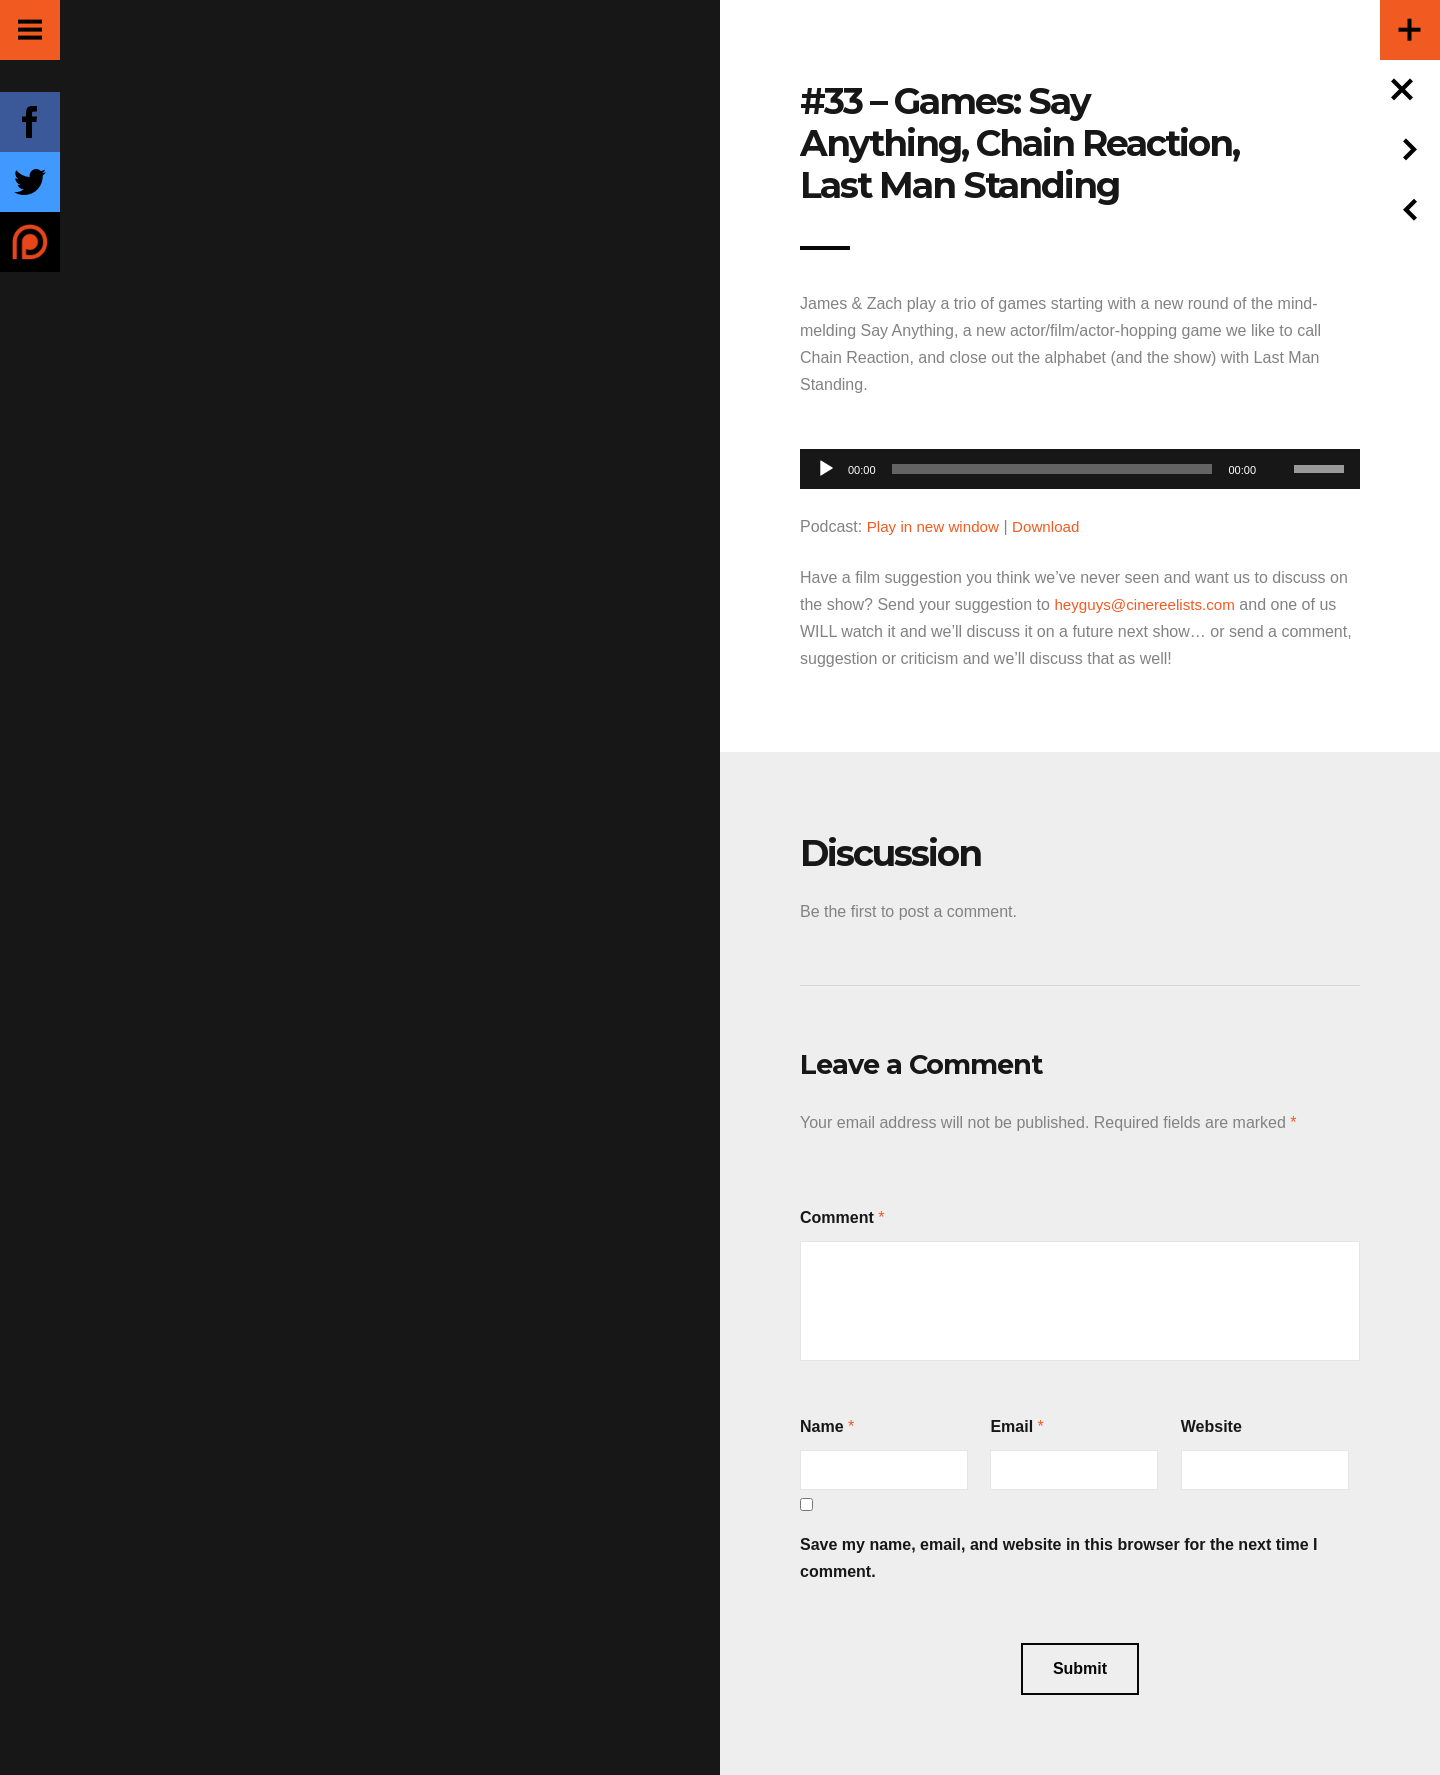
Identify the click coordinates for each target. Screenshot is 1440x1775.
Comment (837, 1217)
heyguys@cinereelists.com (1149, 604)
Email (1011, 1426)
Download (1054, 526)
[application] (1080, 463)
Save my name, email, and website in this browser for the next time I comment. (1059, 1558)
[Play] (826, 469)
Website (1211, 1426)
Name (822, 1426)
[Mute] (1278, 438)
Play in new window (937, 526)
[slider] (1052, 469)
